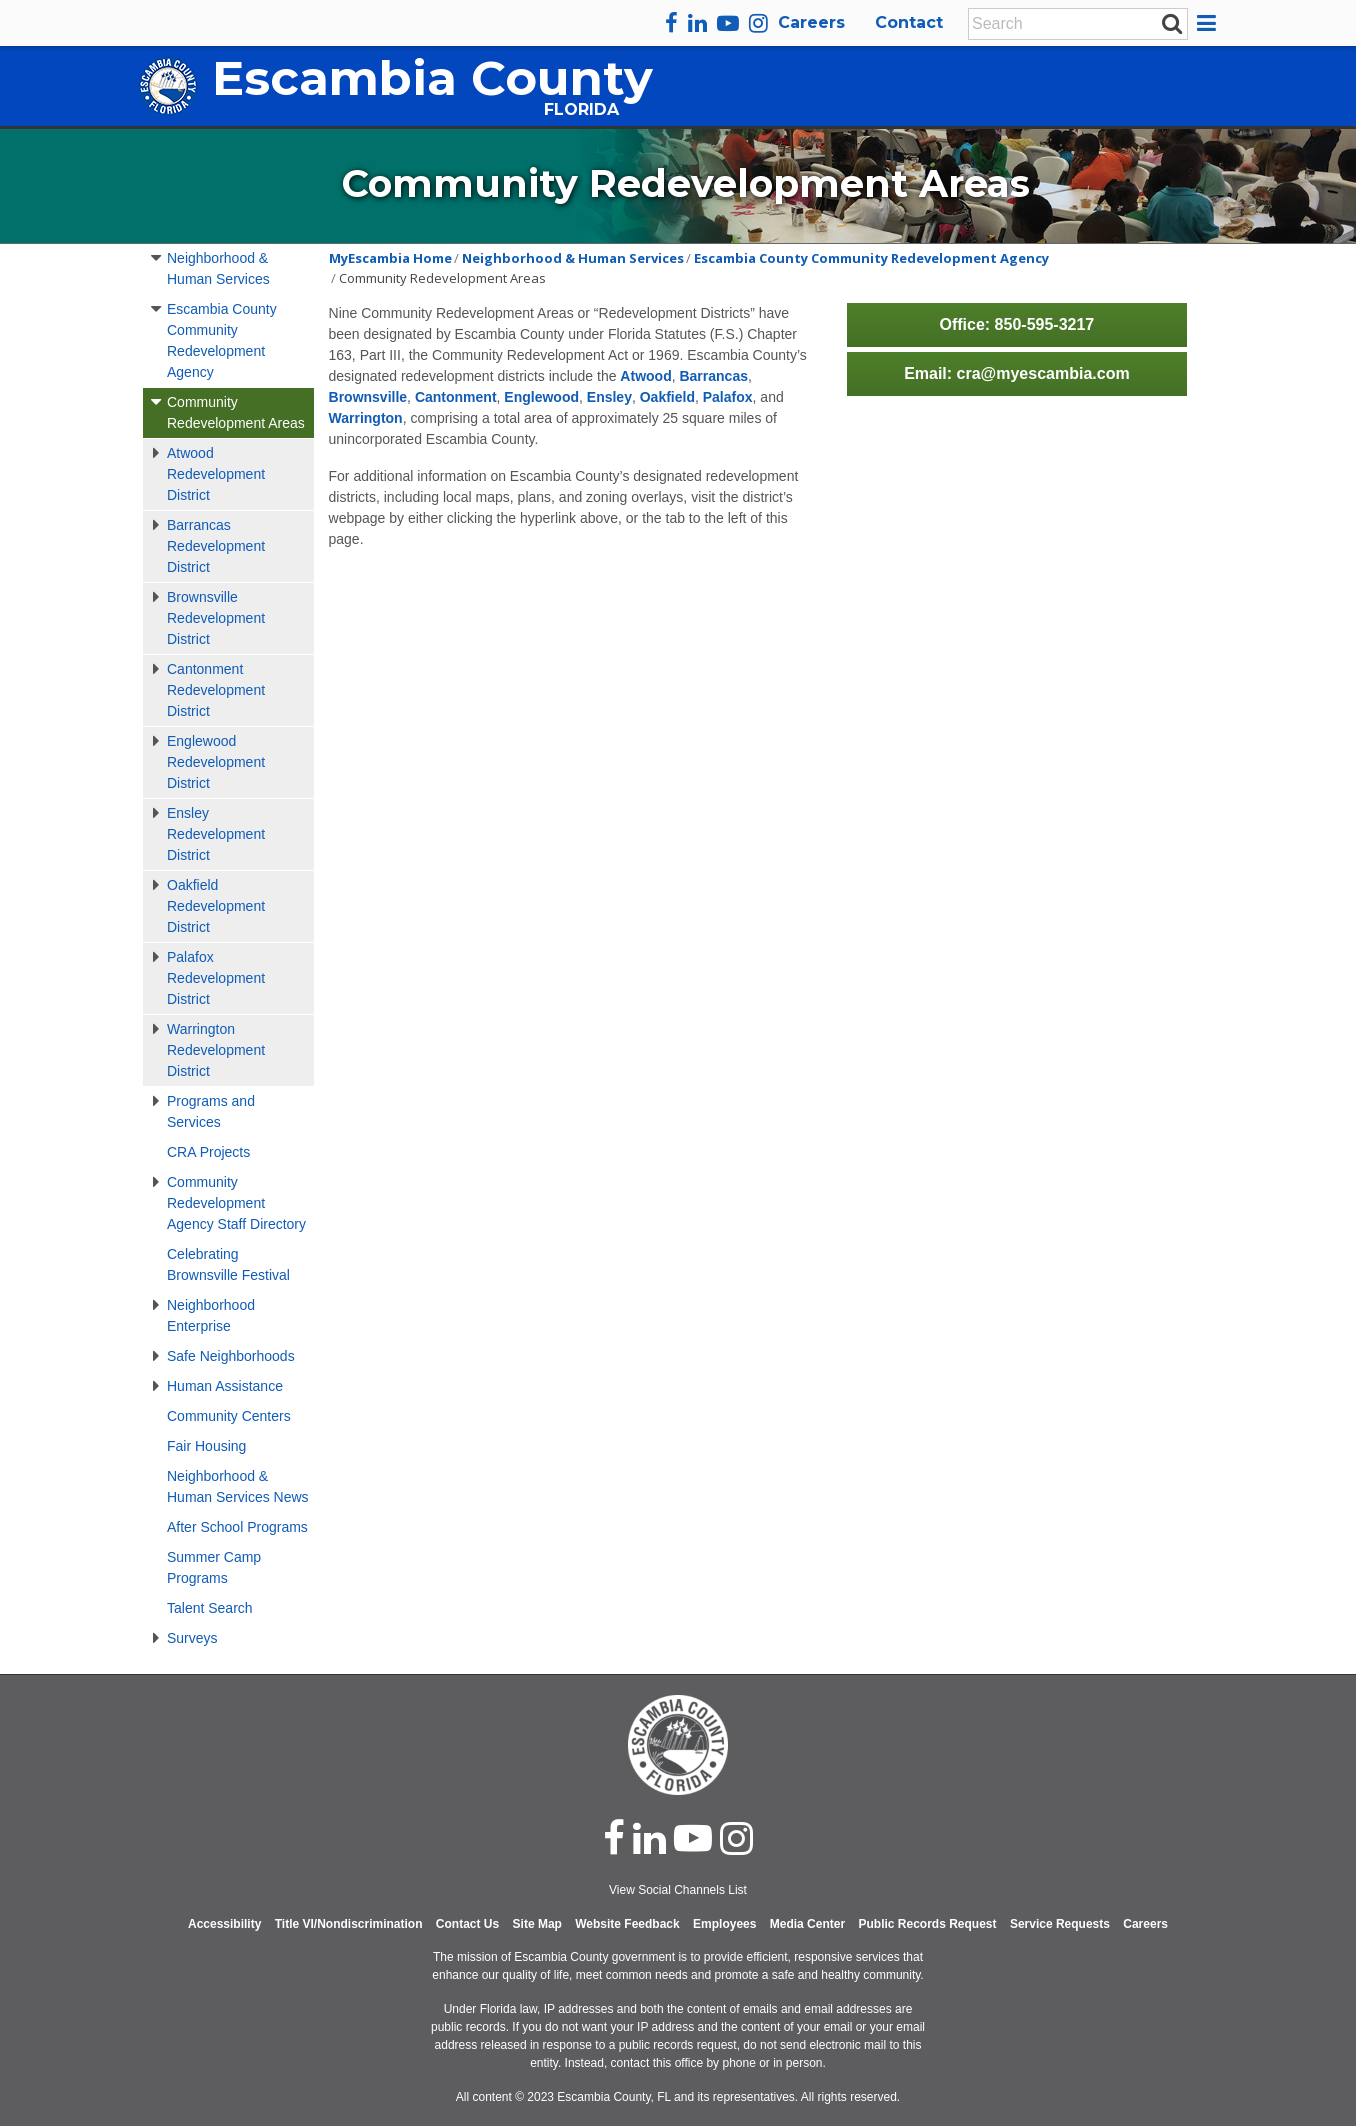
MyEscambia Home (390, 258)
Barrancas (713, 376)
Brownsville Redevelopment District (216, 618)
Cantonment (456, 397)
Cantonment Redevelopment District (216, 690)
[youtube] (728, 23)
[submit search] (1172, 23)
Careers (811, 22)
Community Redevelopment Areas (236, 412)
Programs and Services (211, 1111)
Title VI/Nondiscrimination (349, 1924)
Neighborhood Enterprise (211, 1315)
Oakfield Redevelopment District (216, 906)
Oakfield (667, 397)
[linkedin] (697, 23)
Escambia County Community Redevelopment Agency (222, 340)
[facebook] (671, 23)
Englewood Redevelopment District (216, 762)
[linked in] (649, 1838)
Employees (724, 1924)
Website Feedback (627, 1924)
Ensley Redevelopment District (216, 834)
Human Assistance (225, 1386)
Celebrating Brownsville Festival (228, 1264)
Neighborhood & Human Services (218, 268)
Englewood (541, 397)
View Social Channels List (678, 1890)
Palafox (728, 397)
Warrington (366, 418)
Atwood (645, 376)
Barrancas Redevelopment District (216, 546)
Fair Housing (206, 1446)
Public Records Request (927, 1924)
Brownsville (368, 397)
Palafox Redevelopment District (216, 978)
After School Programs (237, 1527)
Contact (909, 22)
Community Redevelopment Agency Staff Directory (236, 1203)
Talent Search (210, 1608)
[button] (1209, 23)
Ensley (609, 397)
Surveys (192, 1638)
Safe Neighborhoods (231, 1356)
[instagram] (758, 23)
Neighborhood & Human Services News (238, 1486)
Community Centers (229, 1416)
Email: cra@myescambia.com (1017, 373)
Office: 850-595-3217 (1016, 324)
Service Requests (1060, 1924)
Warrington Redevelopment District (216, 1050)
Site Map (537, 1924)
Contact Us (467, 1924)
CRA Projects (208, 1152)
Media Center (807, 1924)
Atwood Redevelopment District (216, 474)
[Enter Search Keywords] (1072, 24)
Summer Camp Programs (214, 1567)
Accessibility (224, 1924)
